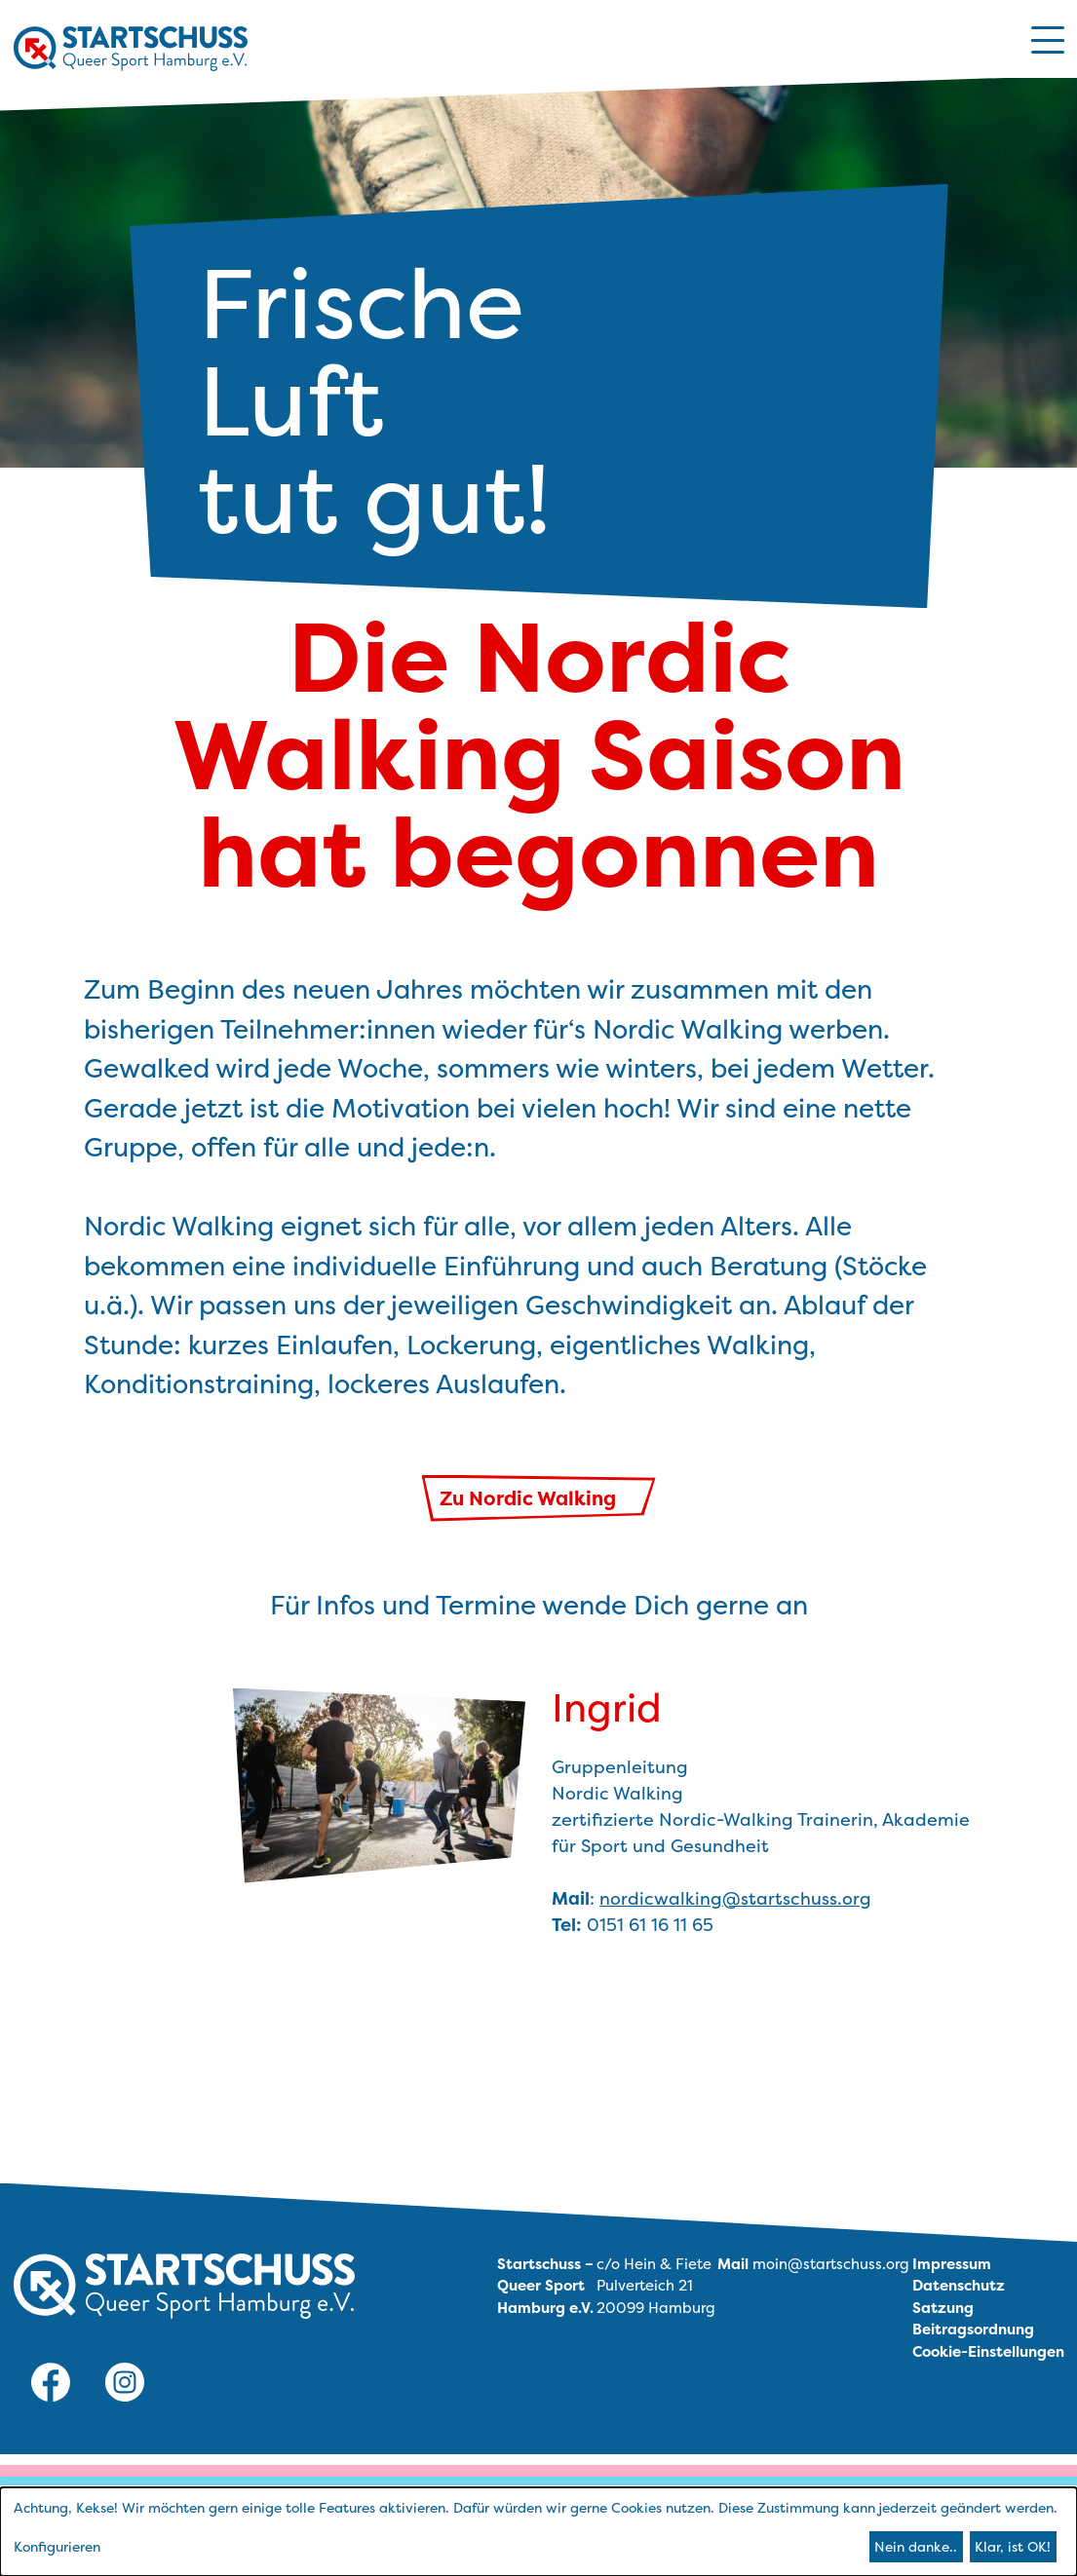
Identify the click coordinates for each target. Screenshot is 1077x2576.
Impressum (951, 2264)
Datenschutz (958, 2285)
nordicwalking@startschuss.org (735, 1898)
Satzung (943, 2307)
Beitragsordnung (973, 2329)
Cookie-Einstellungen (988, 2351)
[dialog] (538, 2531)
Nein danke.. (915, 2546)
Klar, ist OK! (1013, 2546)
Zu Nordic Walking (530, 1498)
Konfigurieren (57, 2546)
